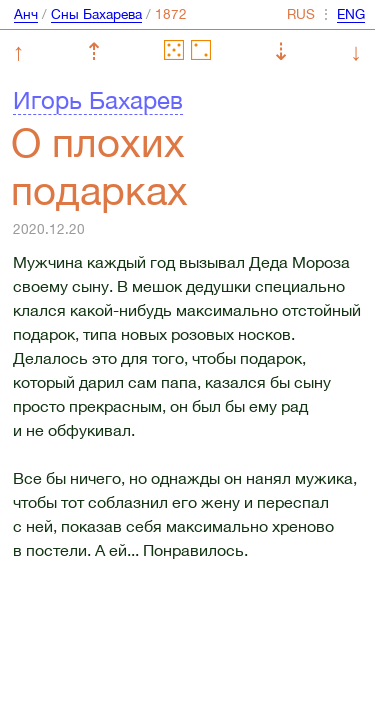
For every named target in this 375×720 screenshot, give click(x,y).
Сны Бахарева (96, 14)
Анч (26, 14)
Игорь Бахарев (98, 100)
